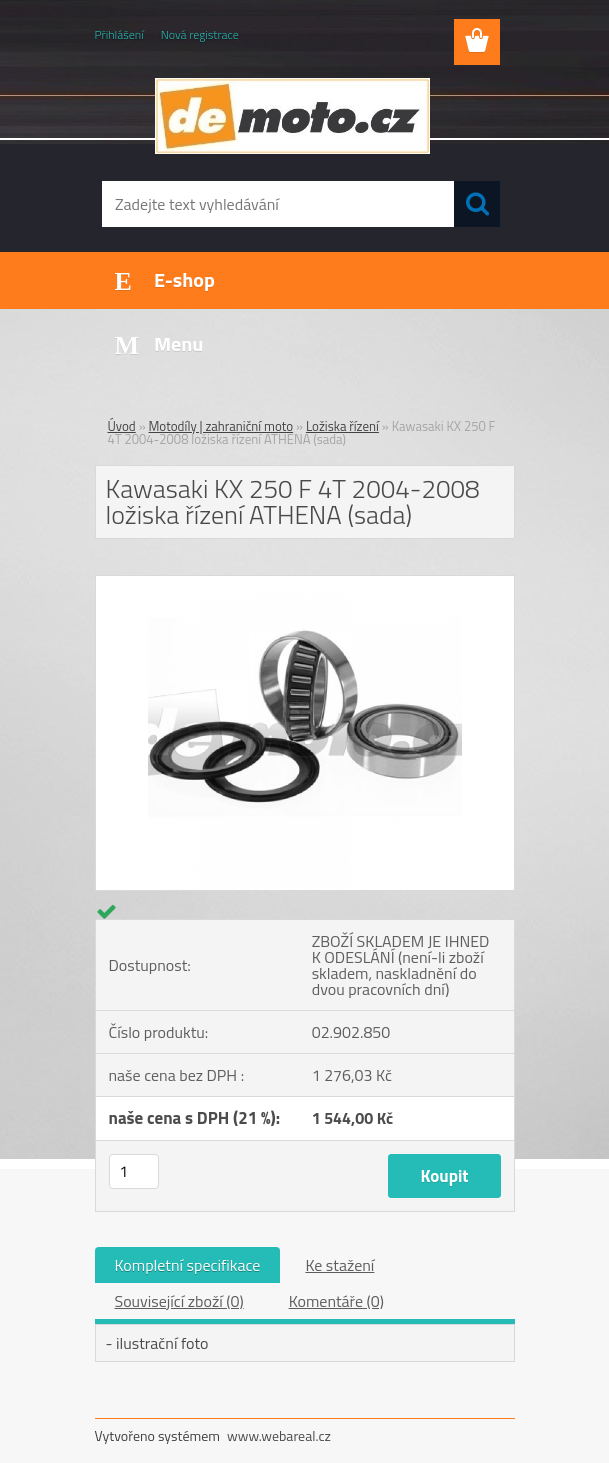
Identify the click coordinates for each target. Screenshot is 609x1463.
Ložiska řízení (342, 426)
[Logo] (292, 116)
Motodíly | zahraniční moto (221, 426)
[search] (477, 204)
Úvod (122, 426)
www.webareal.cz (279, 1435)
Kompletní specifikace (188, 1265)
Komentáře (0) (336, 1301)
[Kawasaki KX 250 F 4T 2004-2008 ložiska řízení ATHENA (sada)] (305, 584)
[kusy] (134, 1171)
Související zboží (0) (179, 1301)
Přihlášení (119, 34)
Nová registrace (200, 34)
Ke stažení (339, 1265)
